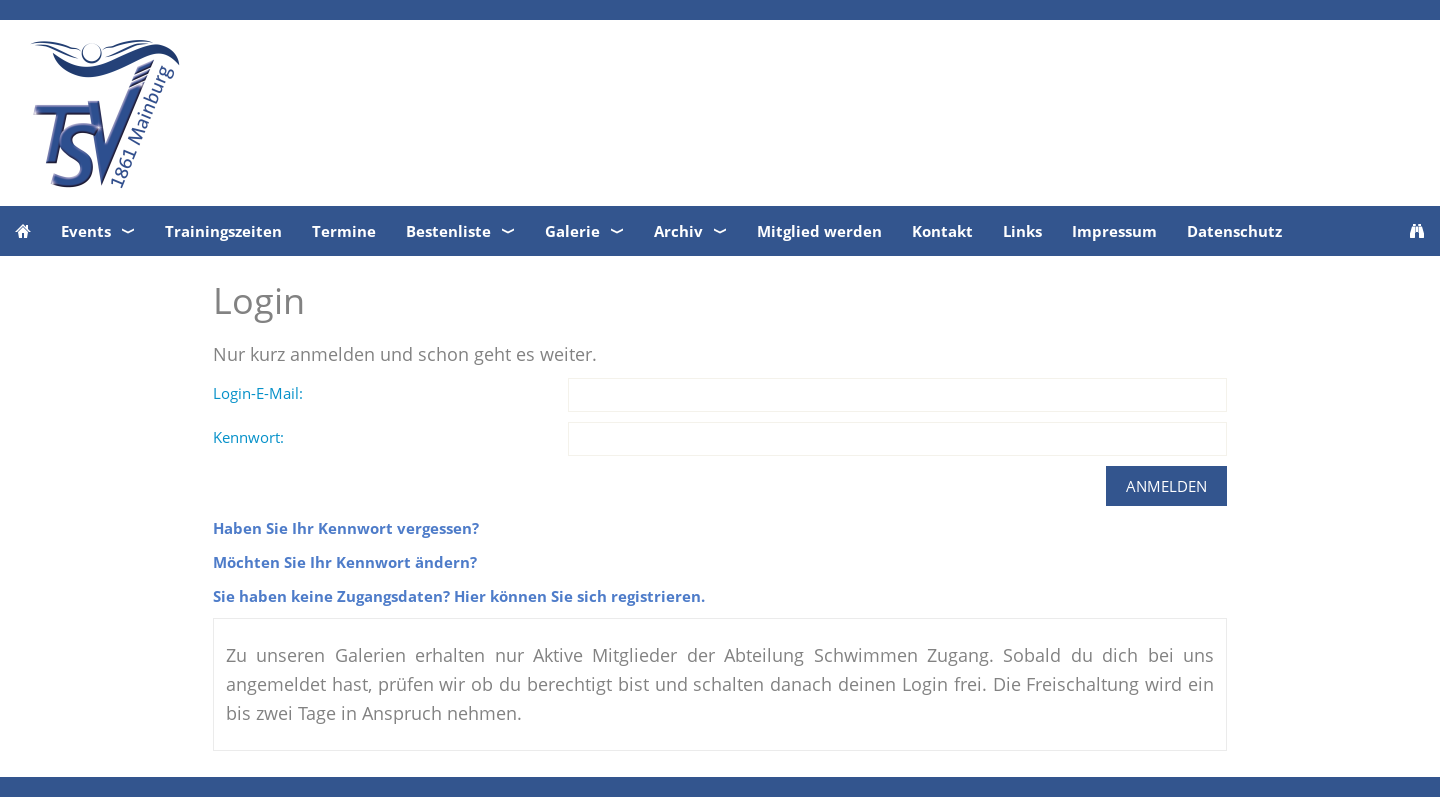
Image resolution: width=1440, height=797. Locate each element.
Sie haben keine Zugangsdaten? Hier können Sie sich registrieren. (459, 596)
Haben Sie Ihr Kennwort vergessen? (346, 528)
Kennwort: (248, 437)
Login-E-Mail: (258, 393)
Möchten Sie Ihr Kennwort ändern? (345, 562)
